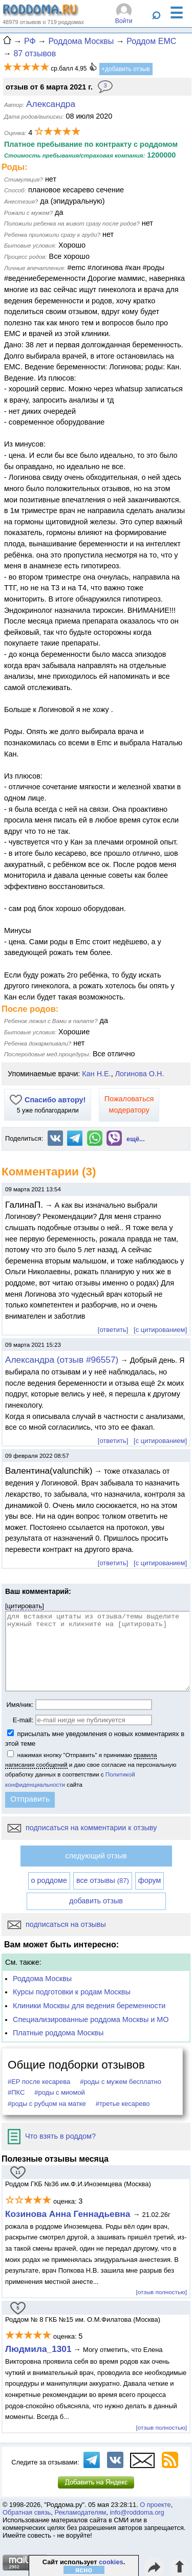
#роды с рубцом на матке (47, 2103)
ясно (83, 2570)
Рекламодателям (80, 2512)
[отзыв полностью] (161, 2292)
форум (149, 1880)
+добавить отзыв (125, 69)
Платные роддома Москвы (58, 2033)
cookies (111, 2562)
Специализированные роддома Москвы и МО (91, 2019)
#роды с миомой (59, 2092)
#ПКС (16, 2092)
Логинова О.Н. (139, 1074)
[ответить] (113, 1330)
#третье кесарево (123, 2103)
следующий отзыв (95, 1856)
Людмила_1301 (38, 2349)
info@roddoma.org (137, 2512)
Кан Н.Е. (96, 1074)
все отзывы (102, 1880)
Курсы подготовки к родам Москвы (72, 1992)
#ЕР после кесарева (39, 2081)
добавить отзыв (96, 1901)
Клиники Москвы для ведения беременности (89, 2006)
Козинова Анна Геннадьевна (69, 2214)
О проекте (155, 2504)
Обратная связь (27, 2512)
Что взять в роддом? (52, 2136)
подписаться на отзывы (57, 1924)
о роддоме (49, 1880)
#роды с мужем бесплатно (120, 2081)
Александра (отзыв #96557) (61, 1359)
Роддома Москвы (42, 1978)
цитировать (24, 1606)
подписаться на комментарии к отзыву (82, 1828)
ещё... (135, 1139)
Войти (124, 21)
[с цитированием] (160, 1330)
